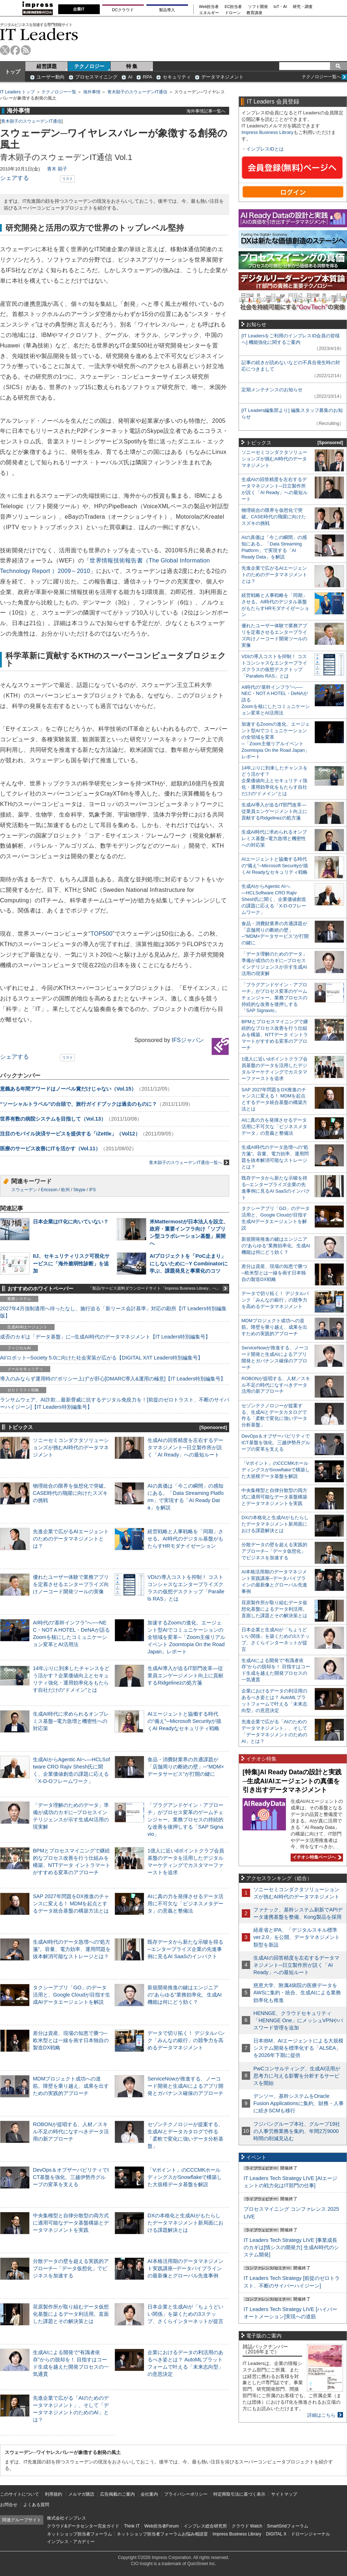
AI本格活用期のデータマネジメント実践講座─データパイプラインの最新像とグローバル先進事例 (185, 2268)
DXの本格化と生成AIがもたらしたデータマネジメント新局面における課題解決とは (185, 2223)
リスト (67, 179)
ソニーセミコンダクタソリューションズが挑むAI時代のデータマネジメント (71, 1447)
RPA (147, 77)
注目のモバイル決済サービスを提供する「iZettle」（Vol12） (70, 1134)
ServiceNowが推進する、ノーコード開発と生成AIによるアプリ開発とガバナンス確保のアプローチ (185, 2086)
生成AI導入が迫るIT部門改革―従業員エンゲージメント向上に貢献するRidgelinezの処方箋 (185, 1675)
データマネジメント (222, 77)
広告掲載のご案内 (117, 2494)
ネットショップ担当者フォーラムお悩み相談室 (162, 2534)
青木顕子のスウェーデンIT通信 (137, 91)
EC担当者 (233, 7)
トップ (12, 72)
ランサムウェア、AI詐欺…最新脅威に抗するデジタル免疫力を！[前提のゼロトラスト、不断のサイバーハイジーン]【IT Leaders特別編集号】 (114, 1403)
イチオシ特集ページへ (316, 1857)
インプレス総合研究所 (205, 2526)
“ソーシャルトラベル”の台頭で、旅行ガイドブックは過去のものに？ (78, 1104)
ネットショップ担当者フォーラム (79, 2534)
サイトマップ (284, 2494)
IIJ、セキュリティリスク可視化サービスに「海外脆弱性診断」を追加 (71, 1263)
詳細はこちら (321, 2415)
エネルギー (209, 13)
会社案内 (149, 2494)
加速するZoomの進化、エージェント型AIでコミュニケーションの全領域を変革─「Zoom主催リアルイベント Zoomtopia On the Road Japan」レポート (186, 1637)
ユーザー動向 (51, 77)
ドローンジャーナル (310, 2534)
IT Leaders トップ (17, 91)
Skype (79, 1189)
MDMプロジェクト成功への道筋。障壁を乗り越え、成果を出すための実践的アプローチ (71, 2086)
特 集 (132, 66)
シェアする (14, 178)
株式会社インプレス (66, 2518)
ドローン (233, 13)
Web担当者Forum (161, 2526)
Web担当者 (209, 7)
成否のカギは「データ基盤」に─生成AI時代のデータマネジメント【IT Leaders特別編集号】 (105, 1337)
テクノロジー (89, 66)
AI (130, 77)
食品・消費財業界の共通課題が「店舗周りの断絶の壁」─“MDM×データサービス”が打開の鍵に (185, 1767)
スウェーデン (24, 1189)
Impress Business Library (267, 132)
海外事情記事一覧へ (206, 111)
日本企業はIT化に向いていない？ (70, 1221)
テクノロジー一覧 (59, 91)
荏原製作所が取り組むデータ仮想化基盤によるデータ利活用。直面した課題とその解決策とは (71, 2314)
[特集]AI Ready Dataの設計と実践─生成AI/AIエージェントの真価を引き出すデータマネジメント (292, 1780)
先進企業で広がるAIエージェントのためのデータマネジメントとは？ (71, 1539)
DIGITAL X (276, 2534)
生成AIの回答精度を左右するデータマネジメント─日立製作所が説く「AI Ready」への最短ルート (185, 1447)
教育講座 (254, 13)
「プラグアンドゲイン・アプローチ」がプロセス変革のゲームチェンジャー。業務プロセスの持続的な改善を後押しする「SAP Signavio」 (185, 1819)
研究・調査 (303, 7)
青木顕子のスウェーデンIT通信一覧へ (189, 1162)
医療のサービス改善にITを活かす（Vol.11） (50, 1148)
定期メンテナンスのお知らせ (272, 389)
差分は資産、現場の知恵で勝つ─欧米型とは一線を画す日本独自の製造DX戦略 (71, 2040)
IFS (92, 1189)
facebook (15, 50)
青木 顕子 (57, 169)
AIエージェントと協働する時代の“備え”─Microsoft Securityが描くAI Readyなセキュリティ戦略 (184, 1721)
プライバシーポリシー (185, 2494)
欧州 (65, 1189)
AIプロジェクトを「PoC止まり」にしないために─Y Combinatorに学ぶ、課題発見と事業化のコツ (189, 1263)
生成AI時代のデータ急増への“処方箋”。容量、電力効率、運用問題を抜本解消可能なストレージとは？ (72, 1949)
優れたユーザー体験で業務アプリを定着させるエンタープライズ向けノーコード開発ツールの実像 (71, 1584)
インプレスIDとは (265, 149)
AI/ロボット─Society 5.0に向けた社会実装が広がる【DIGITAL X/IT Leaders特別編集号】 (101, 1358)
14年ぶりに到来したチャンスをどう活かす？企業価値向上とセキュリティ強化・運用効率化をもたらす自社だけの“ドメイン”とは (274, 781)
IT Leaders (39, 34)
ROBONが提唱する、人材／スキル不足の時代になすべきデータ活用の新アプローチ (71, 2131)
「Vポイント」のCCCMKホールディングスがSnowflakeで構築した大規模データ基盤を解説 (184, 2177)
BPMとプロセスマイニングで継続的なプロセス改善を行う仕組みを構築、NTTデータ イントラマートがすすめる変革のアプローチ (274, 1034)
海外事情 (91, 91)
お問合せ (8, 2504)
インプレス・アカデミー (71, 2541)
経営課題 (47, 66)
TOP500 (101, 934)
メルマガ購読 (81, 2494)
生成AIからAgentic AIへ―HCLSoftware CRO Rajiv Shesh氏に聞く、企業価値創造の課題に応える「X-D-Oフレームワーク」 (273, 899)
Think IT (132, 2526)
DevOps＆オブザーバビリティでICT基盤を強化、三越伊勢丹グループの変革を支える (71, 2177)
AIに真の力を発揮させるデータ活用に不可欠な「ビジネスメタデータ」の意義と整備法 (185, 1903)
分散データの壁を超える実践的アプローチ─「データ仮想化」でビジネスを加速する (71, 2268)
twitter (5, 50)
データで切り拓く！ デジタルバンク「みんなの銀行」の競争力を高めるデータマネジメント (186, 2040)
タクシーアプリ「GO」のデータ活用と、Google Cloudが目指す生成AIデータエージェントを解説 (71, 1995)
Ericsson (49, 1189)
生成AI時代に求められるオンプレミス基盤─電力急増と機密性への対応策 (71, 1721)
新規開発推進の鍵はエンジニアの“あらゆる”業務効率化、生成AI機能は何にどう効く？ (184, 1995)
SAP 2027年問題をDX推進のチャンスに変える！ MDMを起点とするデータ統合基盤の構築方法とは (71, 1903)
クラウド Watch (247, 2526)
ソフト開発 (258, 7)
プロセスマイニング (96, 77)
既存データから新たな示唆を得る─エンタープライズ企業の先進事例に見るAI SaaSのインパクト (185, 1949)
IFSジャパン (188, 1040)
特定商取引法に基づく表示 (239, 2494)
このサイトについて (19, 2494)
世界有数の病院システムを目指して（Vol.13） (53, 1119)
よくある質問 (36, 2504)
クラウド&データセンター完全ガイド (83, 2526)
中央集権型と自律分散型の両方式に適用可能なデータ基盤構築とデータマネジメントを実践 (71, 2223)
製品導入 (167, 10)
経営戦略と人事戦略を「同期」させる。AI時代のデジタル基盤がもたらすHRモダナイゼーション (185, 1539)
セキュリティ (177, 77)
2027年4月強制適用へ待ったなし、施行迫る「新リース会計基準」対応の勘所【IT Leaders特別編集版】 (113, 1312)
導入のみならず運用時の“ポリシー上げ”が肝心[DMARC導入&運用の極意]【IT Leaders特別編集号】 (113, 1379)
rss (26, 50)
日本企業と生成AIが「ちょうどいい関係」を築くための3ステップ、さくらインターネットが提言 (185, 2314)
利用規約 (53, 2494)
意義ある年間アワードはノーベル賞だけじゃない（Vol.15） (68, 1089)
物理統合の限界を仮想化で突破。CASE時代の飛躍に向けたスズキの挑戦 (71, 1493)
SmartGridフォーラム (287, 2526)
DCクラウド (123, 10)
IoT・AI (280, 7)
